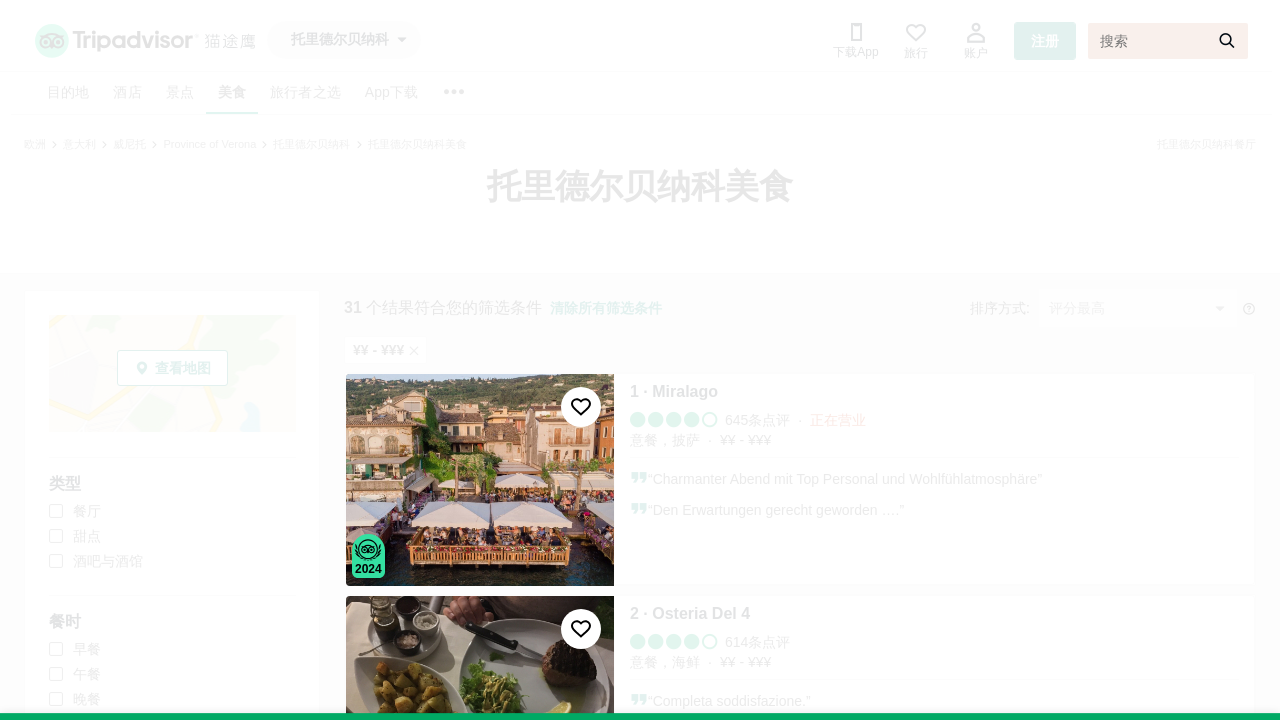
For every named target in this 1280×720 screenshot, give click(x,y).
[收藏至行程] (581, 407)
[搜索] (1168, 41)
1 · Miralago (674, 391)
